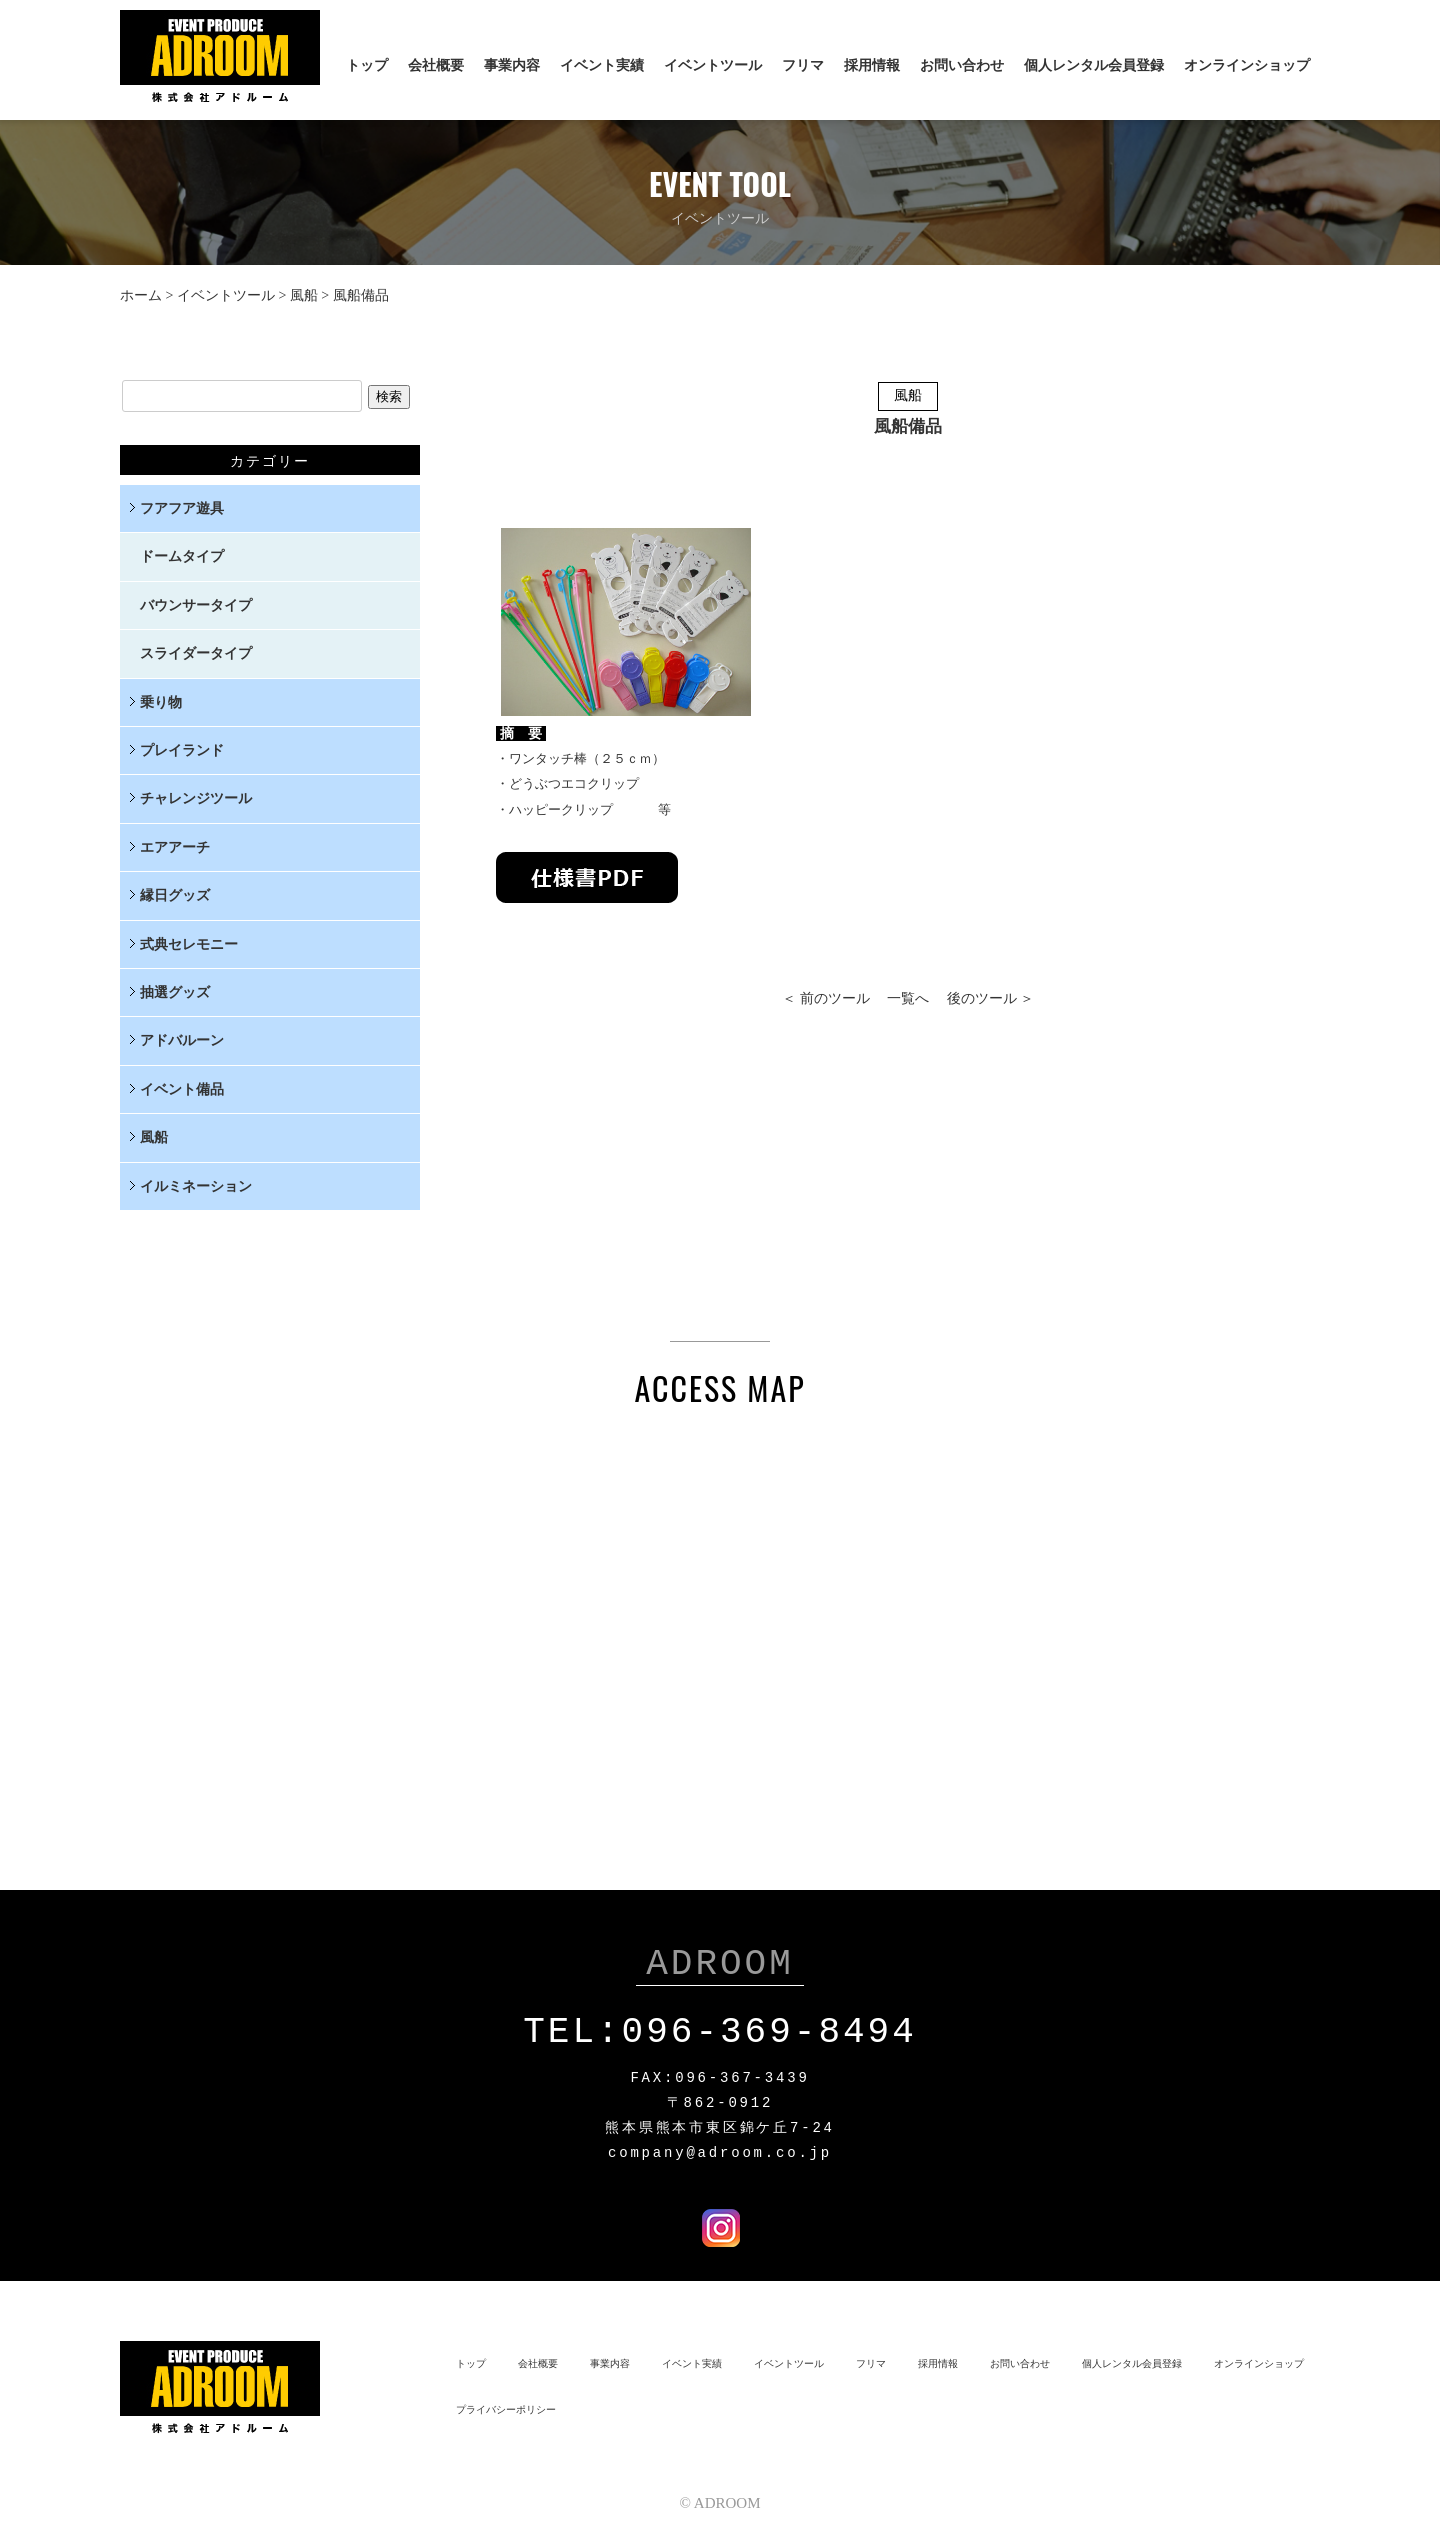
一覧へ (908, 998)
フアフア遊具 (182, 508)
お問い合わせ (962, 65)
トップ (367, 65)
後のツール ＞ (991, 998)
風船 (304, 295)
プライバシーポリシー (506, 2405)
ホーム (141, 295)
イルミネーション (196, 1186)
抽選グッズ (175, 992)
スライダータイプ (196, 653)
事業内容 (512, 65)
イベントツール (713, 65)
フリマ (803, 65)
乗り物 (161, 702)
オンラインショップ (1247, 65)
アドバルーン (182, 1040)
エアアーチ (175, 847)
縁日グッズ (175, 895)
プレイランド (182, 750)
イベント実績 (602, 65)
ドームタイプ (182, 556)
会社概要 (436, 65)
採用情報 (872, 65)
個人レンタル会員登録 (1094, 65)
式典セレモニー (189, 944)
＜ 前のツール (826, 998)
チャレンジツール (196, 798)
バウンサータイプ (196, 605)
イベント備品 (182, 1089)
